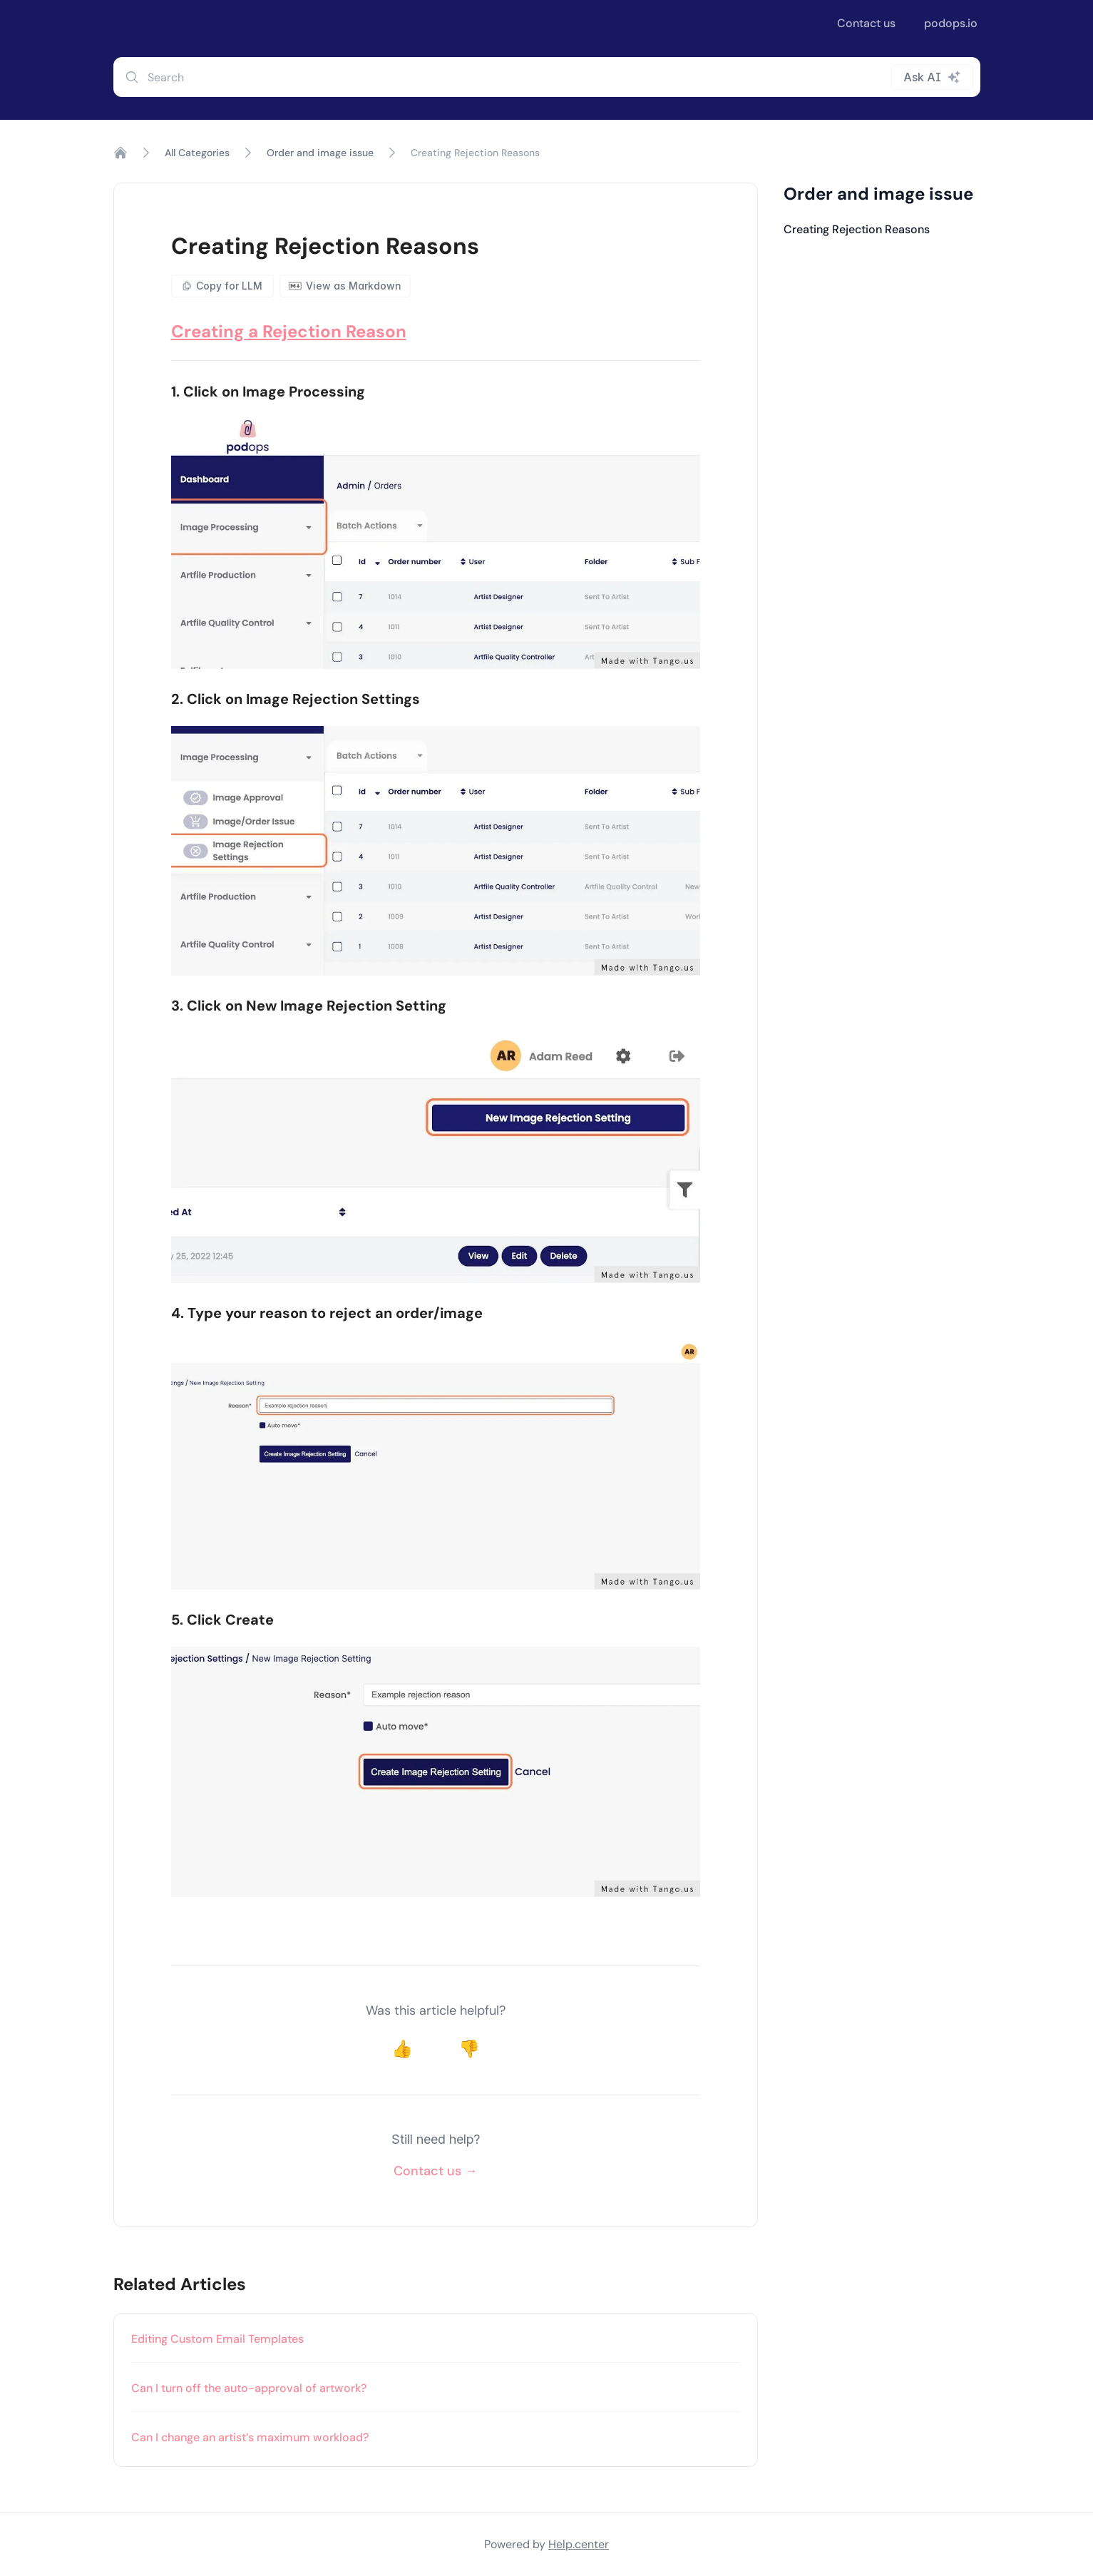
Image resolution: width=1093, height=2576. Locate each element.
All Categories (197, 152)
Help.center (578, 2544)
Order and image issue (320, 152)
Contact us (866, 23)
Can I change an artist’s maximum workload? (250, 2437)
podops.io (950, 23)
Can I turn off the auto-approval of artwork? (248, 2388)
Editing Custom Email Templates (217, 2338)
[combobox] (546, 77)
